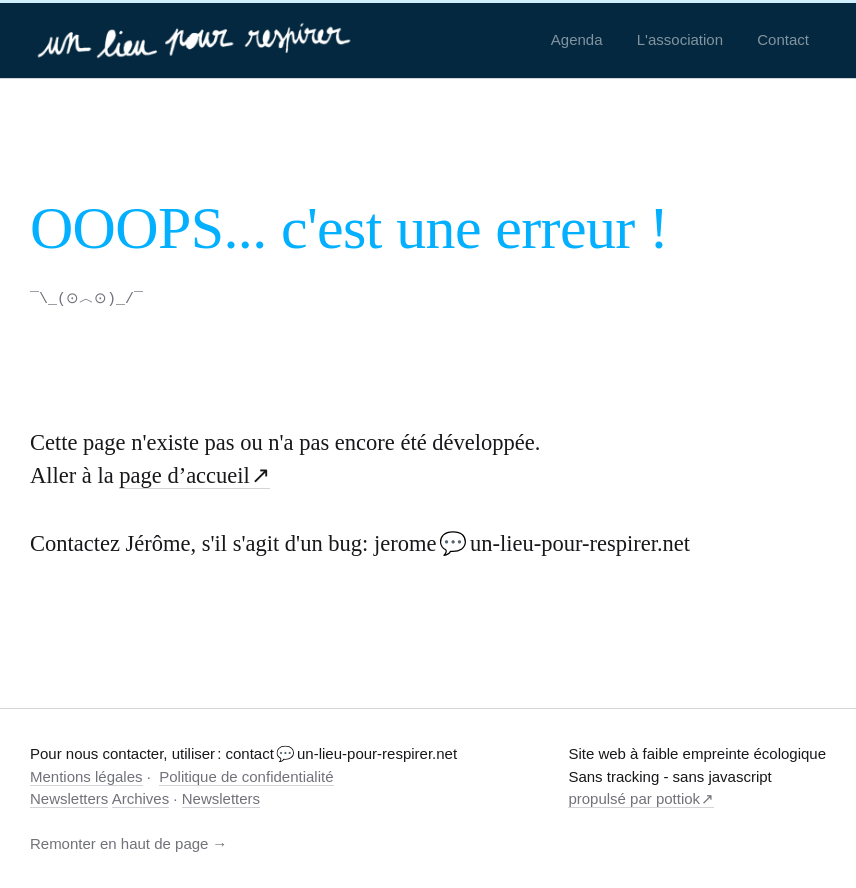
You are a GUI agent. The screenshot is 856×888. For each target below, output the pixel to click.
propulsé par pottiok (634, 797)
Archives (141, 797)
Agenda (577, 39)
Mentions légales (86, 775)
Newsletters (69, 797)
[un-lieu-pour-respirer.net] (196, 40)
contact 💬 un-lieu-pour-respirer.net (341, 752)
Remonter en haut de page (119, 842)
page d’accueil (184, 474)
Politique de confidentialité (246, 775)
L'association (680, 39)
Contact (783, 39)
